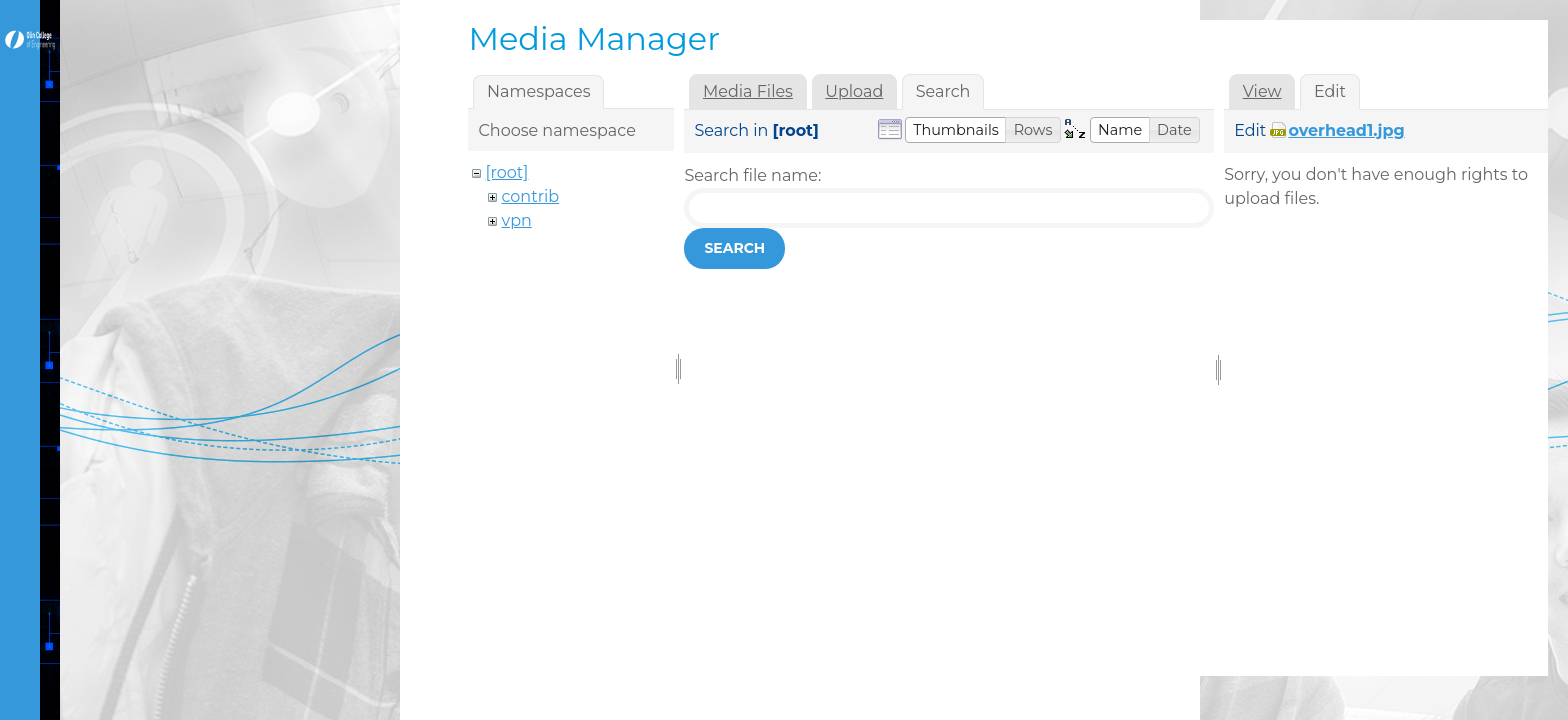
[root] (506, 172)
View (1262, 91)
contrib (530, 196)
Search (734, 248)
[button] (956, 130)
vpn (516, 220)
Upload (854, 91)
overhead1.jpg (1346, 130)
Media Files (748, 91)
